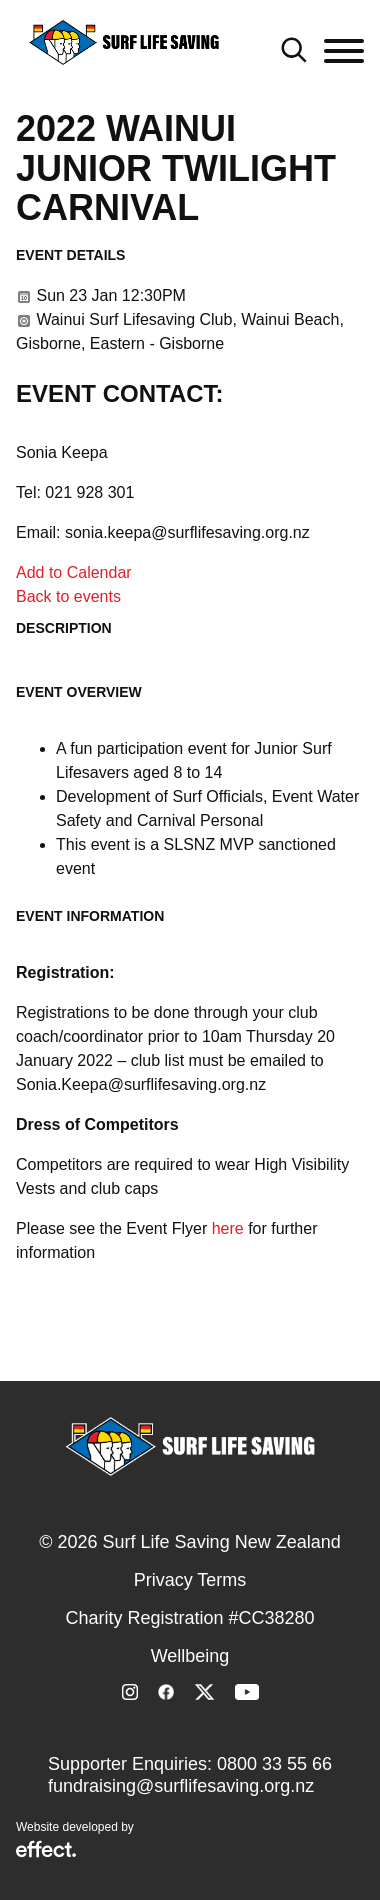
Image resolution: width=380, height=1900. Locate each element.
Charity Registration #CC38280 (189, 1618)
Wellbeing (190, 1656)
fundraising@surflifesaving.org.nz (181, 1786)
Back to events (68, 596)
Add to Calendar (74, 572)
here (228, 1228)
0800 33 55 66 (274, 1764)
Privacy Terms (190, 1580)
